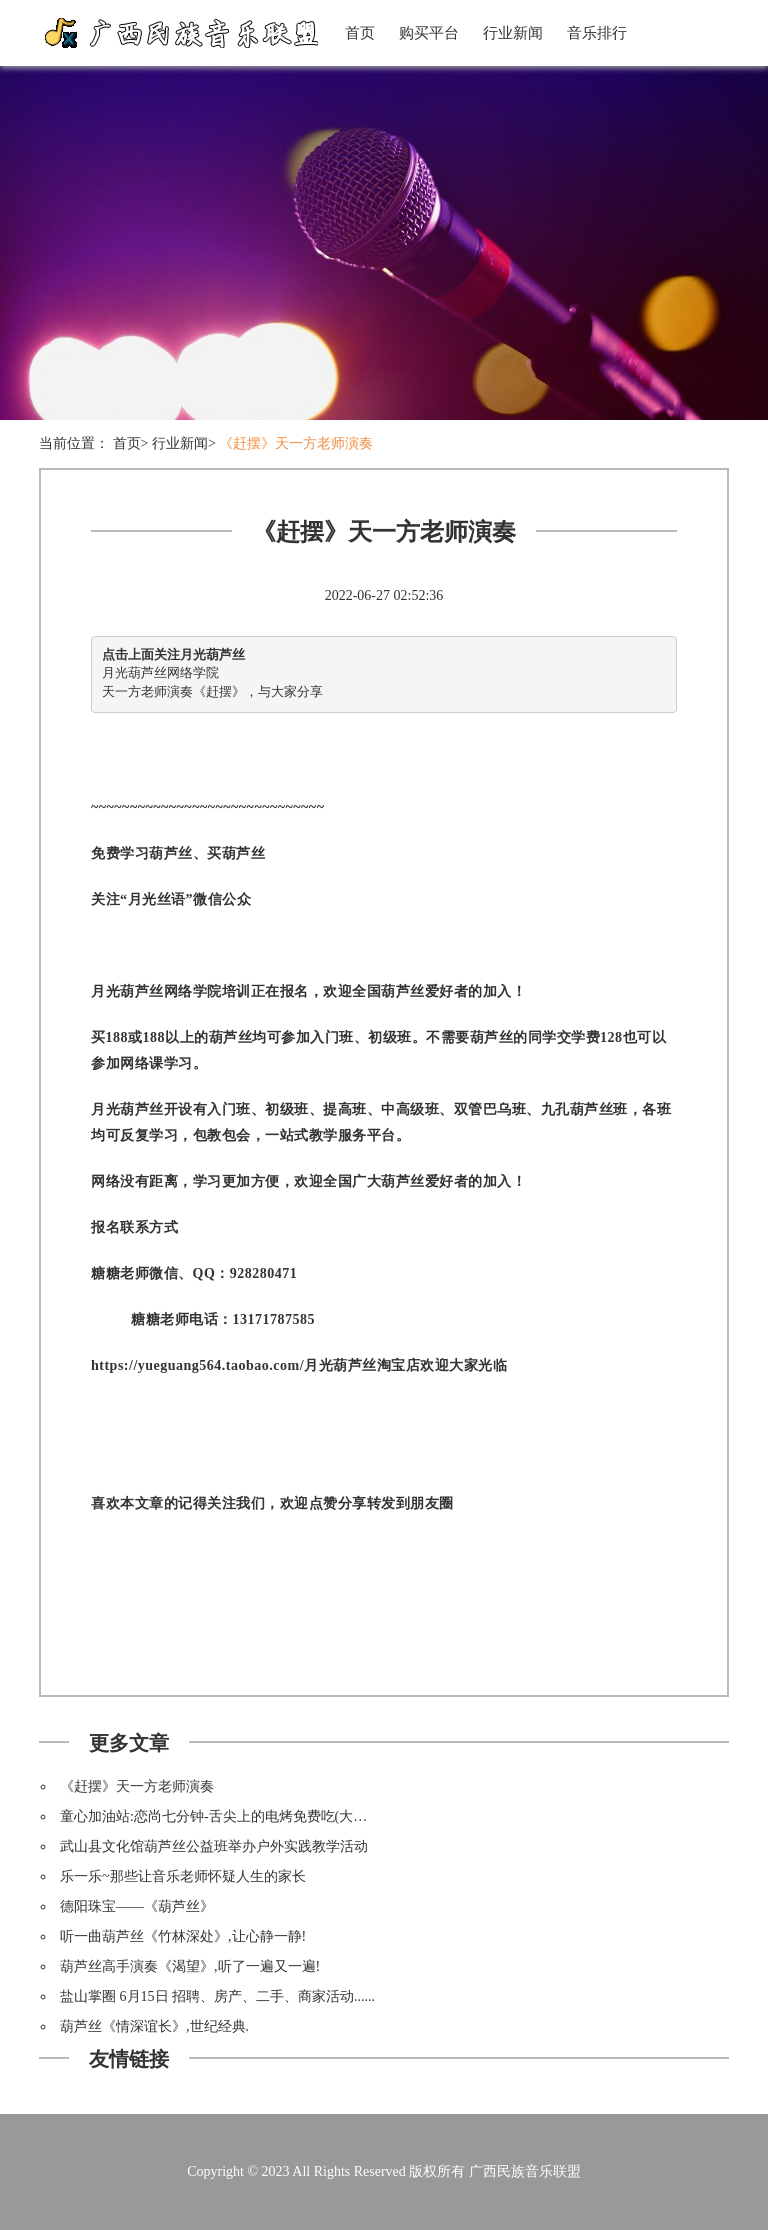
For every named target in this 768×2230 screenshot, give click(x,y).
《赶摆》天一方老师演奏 (296, 443)
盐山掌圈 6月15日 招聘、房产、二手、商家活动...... (217, 1996)
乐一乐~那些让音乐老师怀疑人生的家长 (183, 1876)
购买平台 (429, 33)
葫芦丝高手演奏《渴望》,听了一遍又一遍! (190, 1966)
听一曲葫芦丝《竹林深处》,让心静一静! (183, 1936)
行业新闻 (513, 33)
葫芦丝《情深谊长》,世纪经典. (154, 2026)
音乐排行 (597, 33)
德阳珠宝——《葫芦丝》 (137, 1906)
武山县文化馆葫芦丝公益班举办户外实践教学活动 (214, 1846)
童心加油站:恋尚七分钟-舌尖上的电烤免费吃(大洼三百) (230, 1816)
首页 (360, 33)
